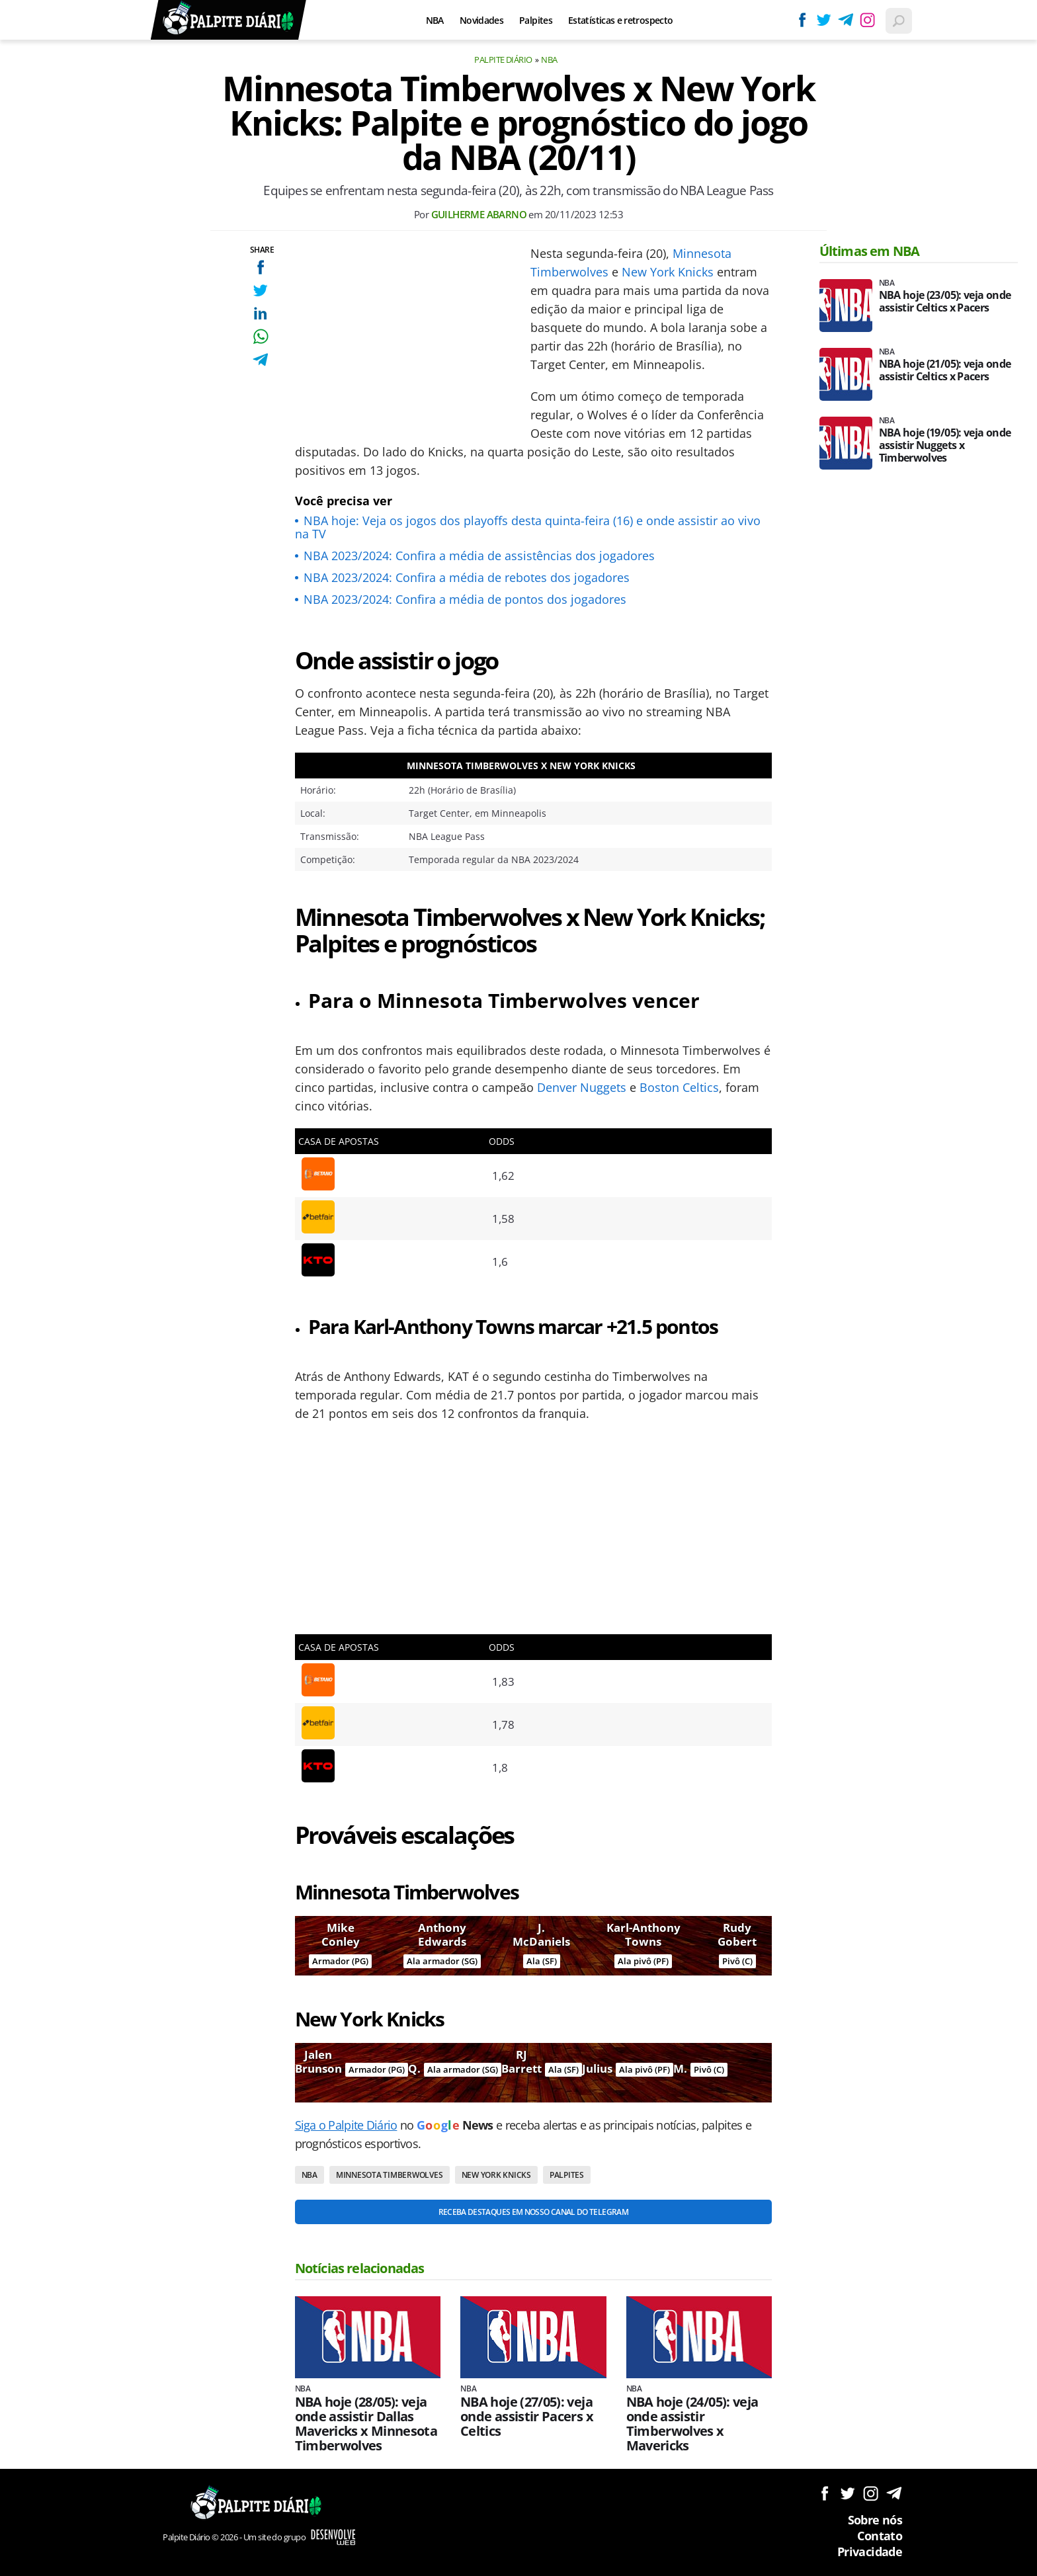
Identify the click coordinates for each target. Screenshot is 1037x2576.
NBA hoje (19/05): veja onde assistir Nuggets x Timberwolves (945, 445)
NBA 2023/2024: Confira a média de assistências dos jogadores (479, 555)
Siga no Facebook (824, 2493)
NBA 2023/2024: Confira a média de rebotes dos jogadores (467, 577)
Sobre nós (875, 2520)
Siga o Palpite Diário (346, 2125)
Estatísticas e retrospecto (620, 20)
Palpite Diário (503, 59)
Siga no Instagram (870, 2493)
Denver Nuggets (581, 1087)
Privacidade (869, 2551)
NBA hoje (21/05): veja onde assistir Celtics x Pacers (945, 370)
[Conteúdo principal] (518, 1288)
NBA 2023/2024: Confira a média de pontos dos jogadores (465, 599)
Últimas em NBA (869, 251)
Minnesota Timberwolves (389, 2175)
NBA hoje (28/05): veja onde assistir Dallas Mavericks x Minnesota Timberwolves (366, 2424)
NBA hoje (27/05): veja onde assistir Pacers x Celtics (526, 2416)
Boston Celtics (679, 1087)
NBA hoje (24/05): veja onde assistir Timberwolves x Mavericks (692, 2424)
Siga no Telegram (894, 2493)
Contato (879, 2536)
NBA (435, 20)
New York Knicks (668, 272)
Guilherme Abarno (478, 214)
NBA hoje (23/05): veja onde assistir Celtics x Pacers (945, 301)
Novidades (481, 20)
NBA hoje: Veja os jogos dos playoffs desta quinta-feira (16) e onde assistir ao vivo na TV (528, 527)
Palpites (535, 20)
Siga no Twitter (847, 2493)
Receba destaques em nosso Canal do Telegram (533, 2212)
